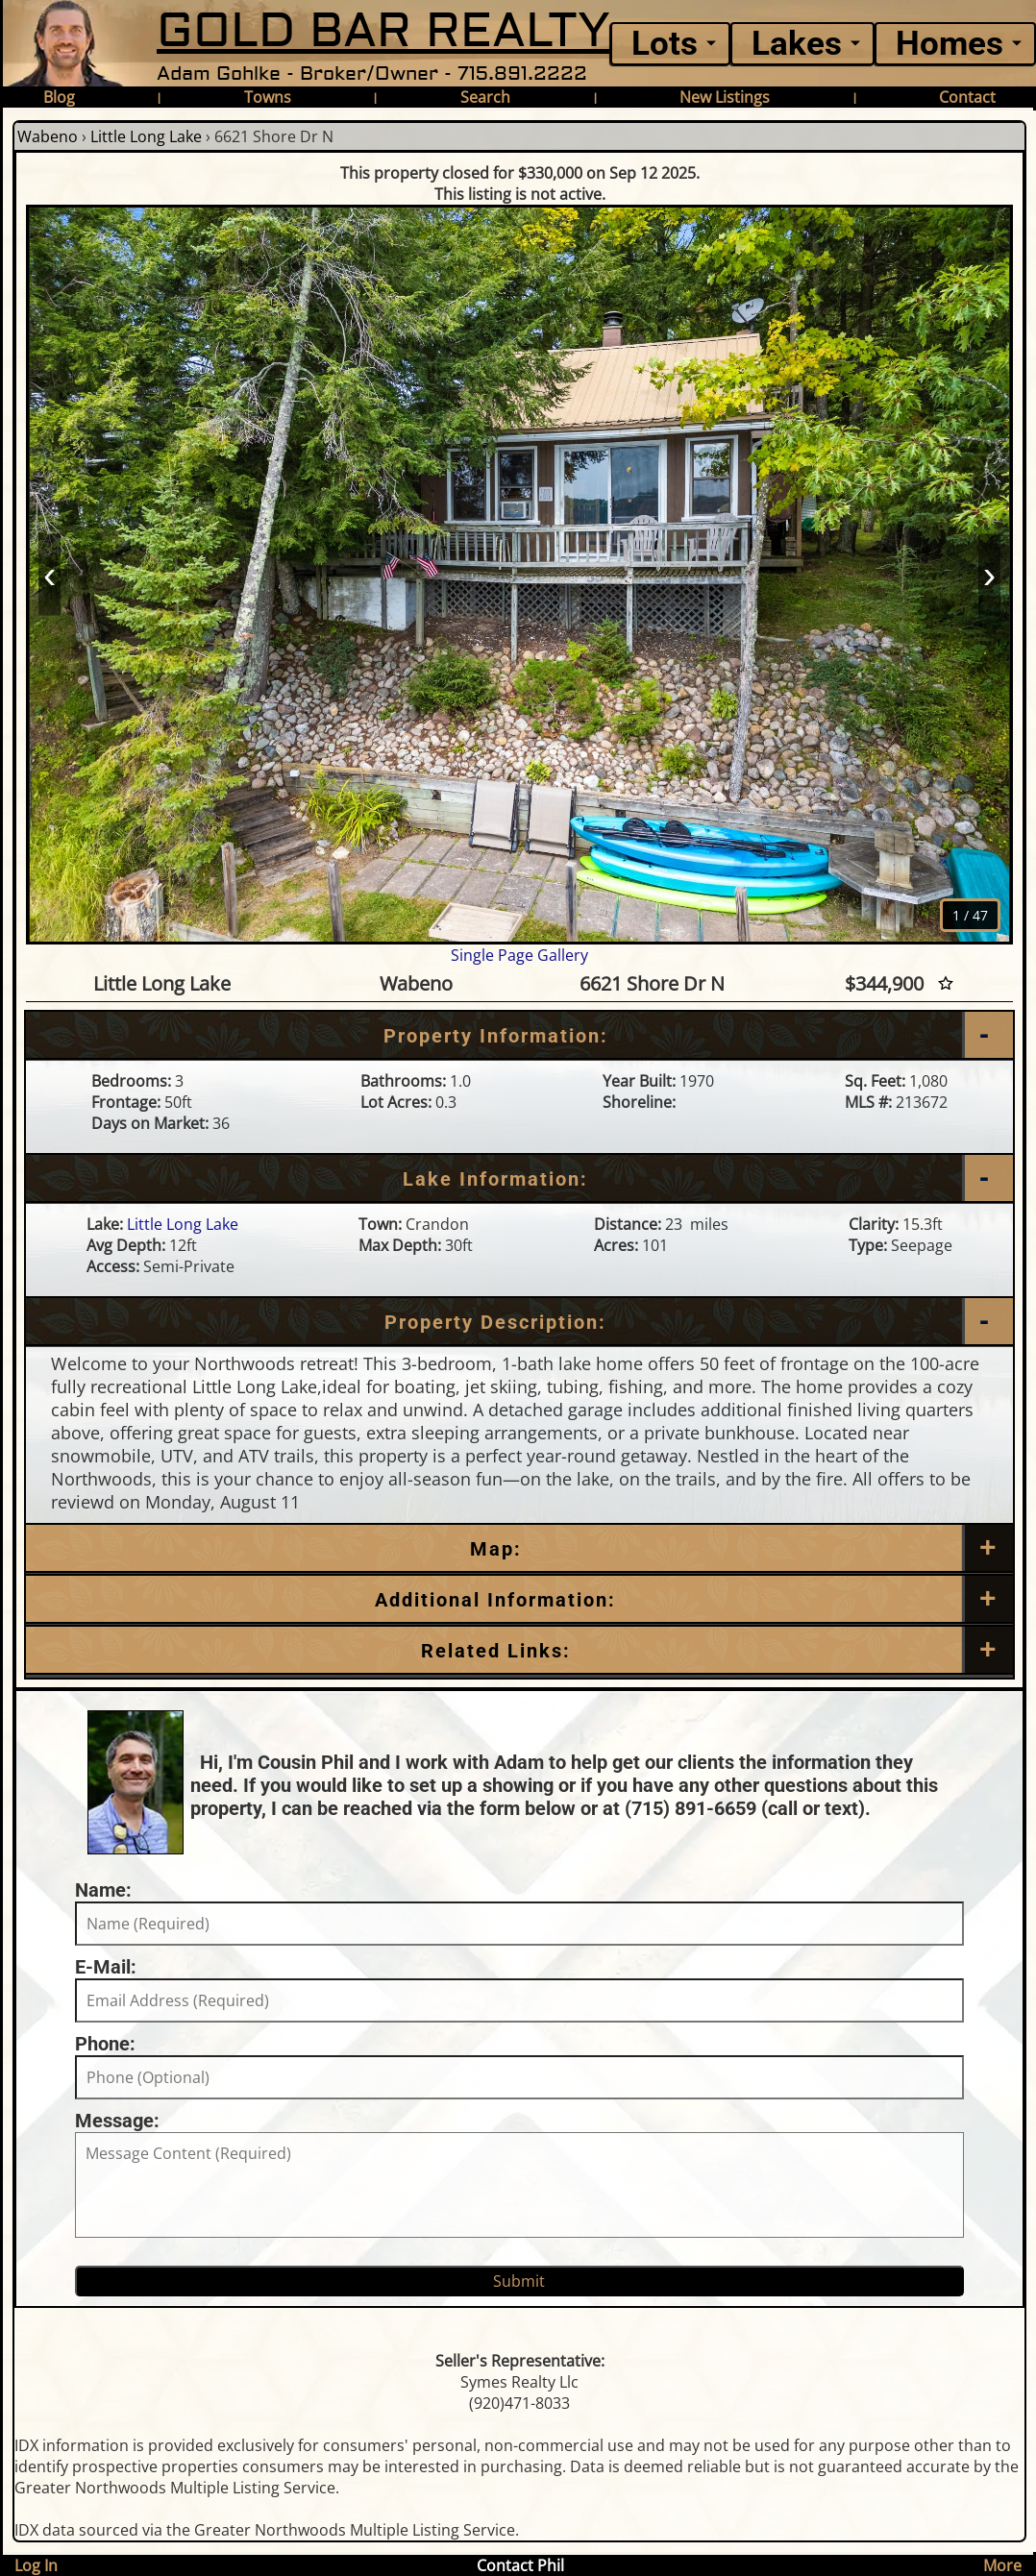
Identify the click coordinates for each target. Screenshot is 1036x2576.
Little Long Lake (146, 136)
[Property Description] (519, 1322)
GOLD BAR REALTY (383, 31)
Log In (36, 2565)
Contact (967, 97)
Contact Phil (520, 2565)
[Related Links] (519, 1651)
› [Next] (989, 574)
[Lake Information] (519, 1179)
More (1002, 2565)
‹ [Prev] (49, 574)
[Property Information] (519, 1036)
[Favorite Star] (945, 983)
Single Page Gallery (519, 955)
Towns (267, 97)
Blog (59, 97)
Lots (664, 43)
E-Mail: (105, 1966)
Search (485, 97)
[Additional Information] (519, 1600)
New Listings (724, 97)
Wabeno (47, 136)
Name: (103, 1889)
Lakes (797, 43)
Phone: (105, 2043)
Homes (949, 43)
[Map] (519, 1549)
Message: (117, 2120)
